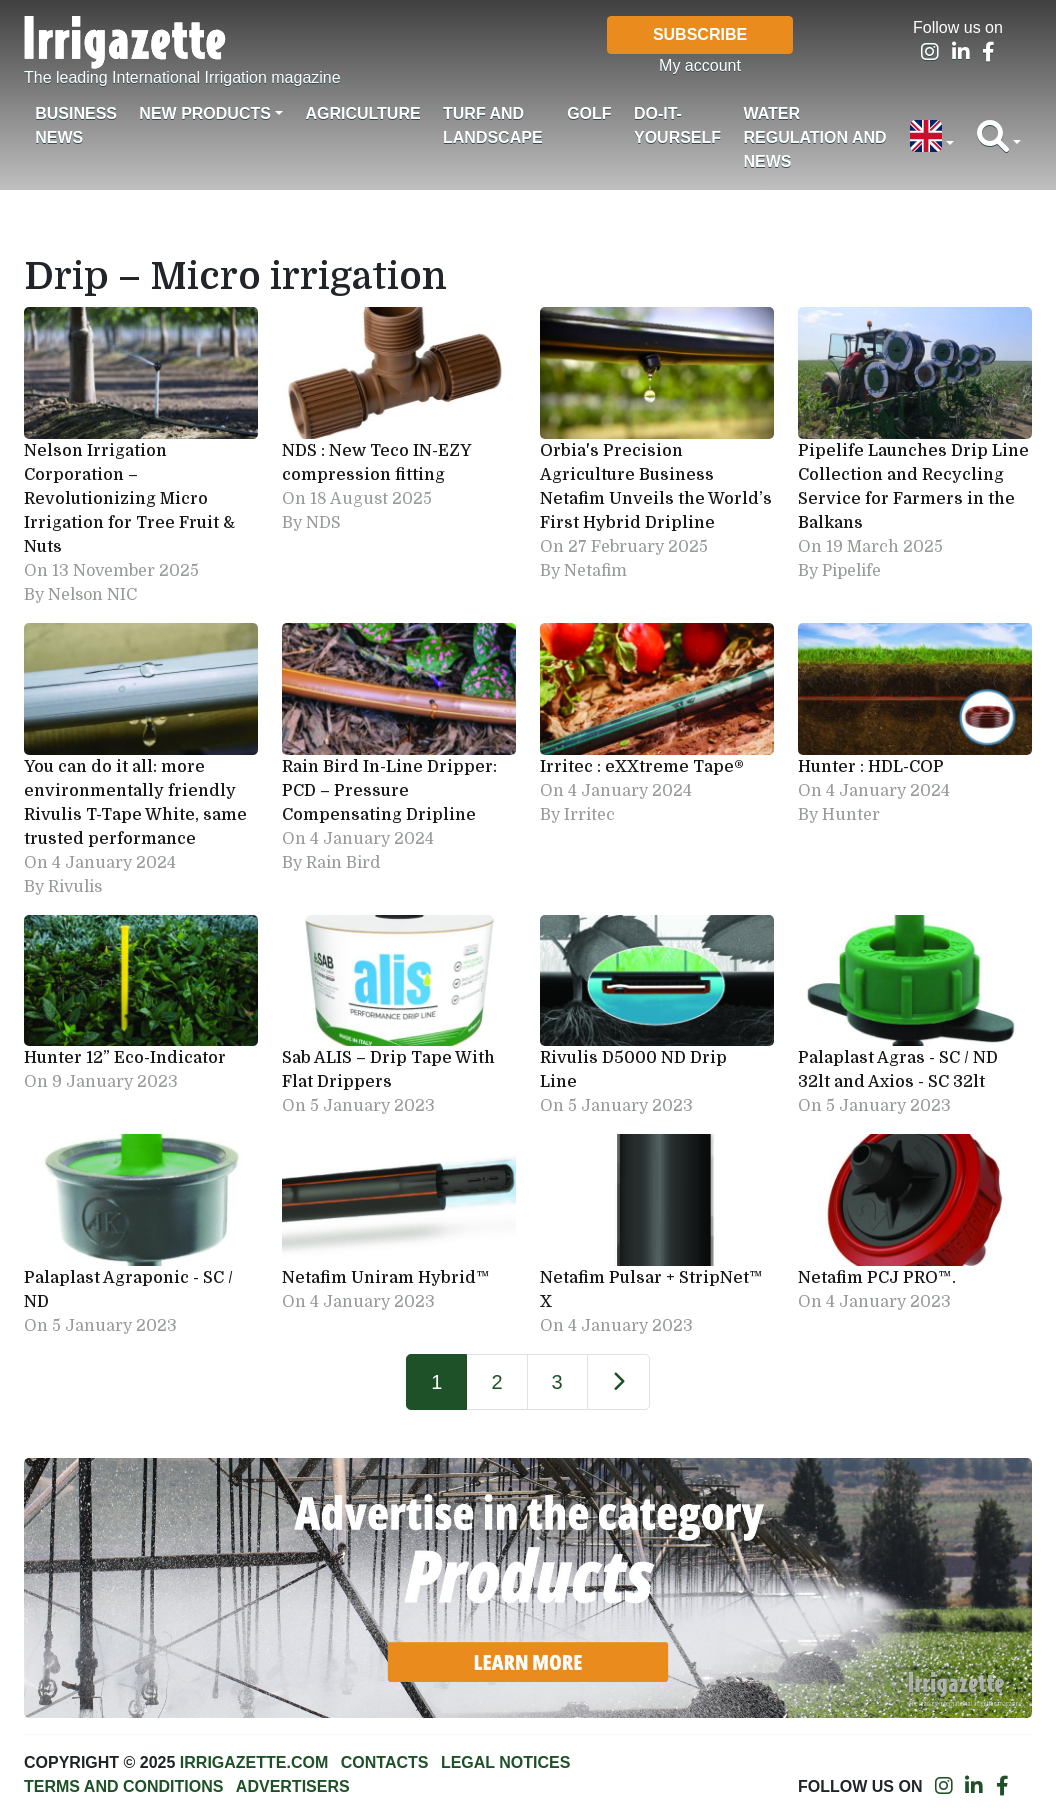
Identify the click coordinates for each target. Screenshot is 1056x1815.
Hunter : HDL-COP (871, 767)
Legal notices (506, 1762)
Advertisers (293, 1786)
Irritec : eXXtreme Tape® (642, 767)
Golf (589, 113)
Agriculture (362, 113)
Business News (76, 125)
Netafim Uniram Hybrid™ (392, 1278)
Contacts (385, 1762)
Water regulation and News (814, 137)
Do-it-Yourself (677, 125)
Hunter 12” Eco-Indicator (127, 1058)
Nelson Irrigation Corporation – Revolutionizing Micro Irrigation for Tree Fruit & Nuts (129, 499)
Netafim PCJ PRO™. (877, 1278)
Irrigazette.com (254, 1762)
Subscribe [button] (700, 34)
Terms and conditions (123, 1786)
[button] (932, 138)
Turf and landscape (493, 125)
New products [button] (205, 113)
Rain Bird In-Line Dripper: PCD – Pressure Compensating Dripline (389, 791)
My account (700, 65)
